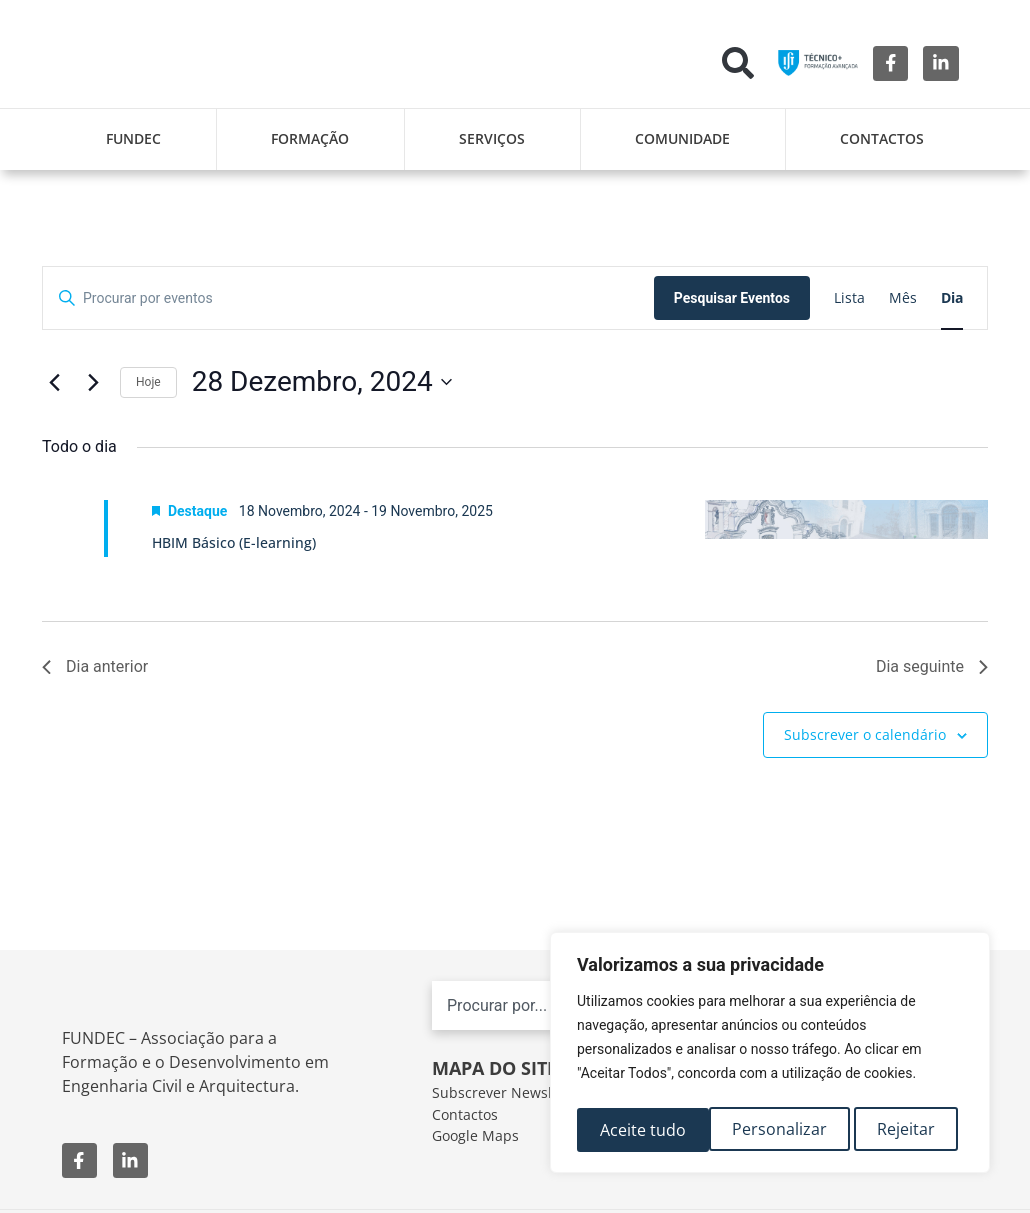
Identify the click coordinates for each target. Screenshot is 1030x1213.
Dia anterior (95, 666)
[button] (738, 63)
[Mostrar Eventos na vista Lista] (849, 298)
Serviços (492, 138)
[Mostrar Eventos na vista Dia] (952, 298)
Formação (310, 138)
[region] (770, 1056)
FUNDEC (133, 138)
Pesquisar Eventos (732, 298)
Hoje (148, 382)
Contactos (882, 138)
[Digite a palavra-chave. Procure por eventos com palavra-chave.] (348, 298)
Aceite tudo (898, 1130)
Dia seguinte (932, 666)
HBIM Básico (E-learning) (234, 542)
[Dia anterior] (54, 382)
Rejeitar (775, 1130)
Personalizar (646, 1130)
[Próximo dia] (93, 382)
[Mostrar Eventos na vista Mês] (903, 298)
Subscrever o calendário (865, 734)
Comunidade (682, 138)
